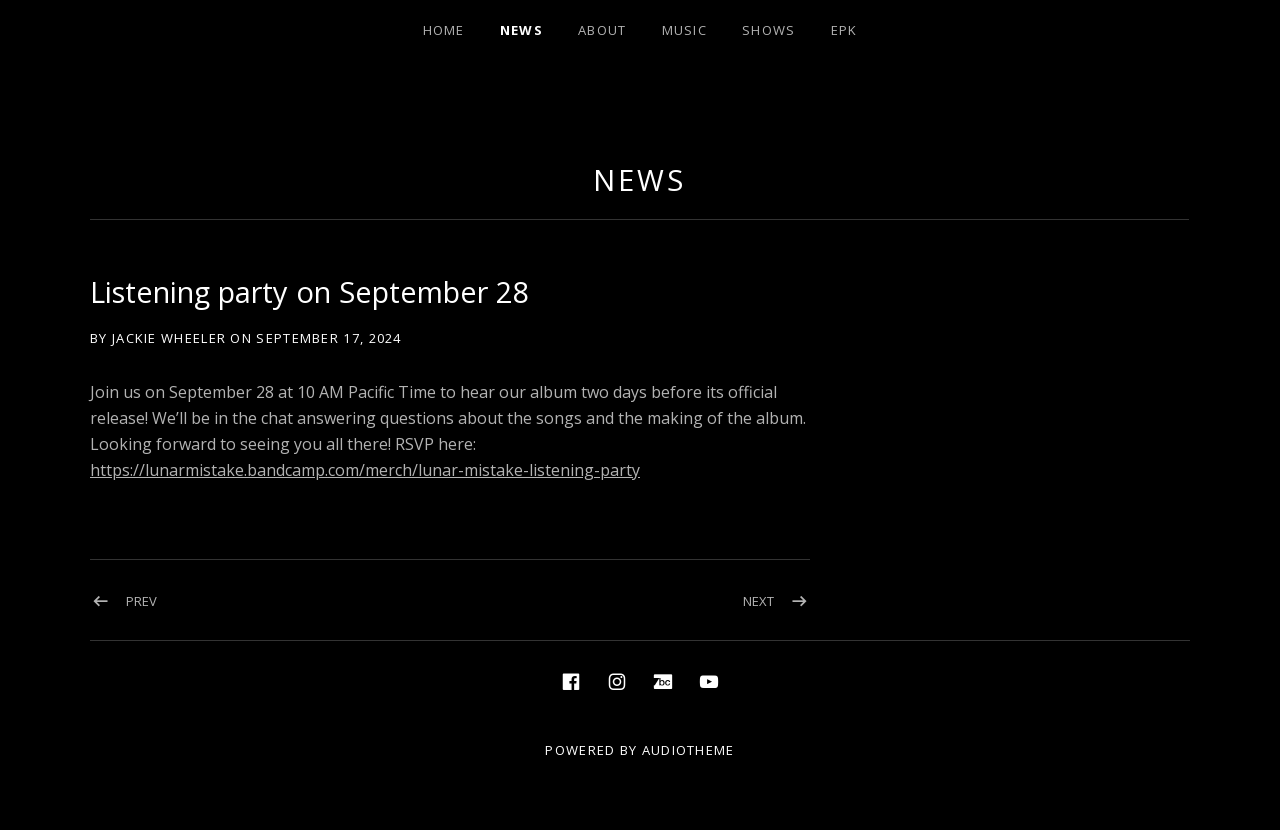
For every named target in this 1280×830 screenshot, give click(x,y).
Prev (141, 601)
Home (444, 30)
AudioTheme (688, 750)
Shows (769, 30)
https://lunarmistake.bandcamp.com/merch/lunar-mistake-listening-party (365, 470)
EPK (844, 30)
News (521, 30)
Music (685, 30)
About (602, 30)
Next (758, 601)
